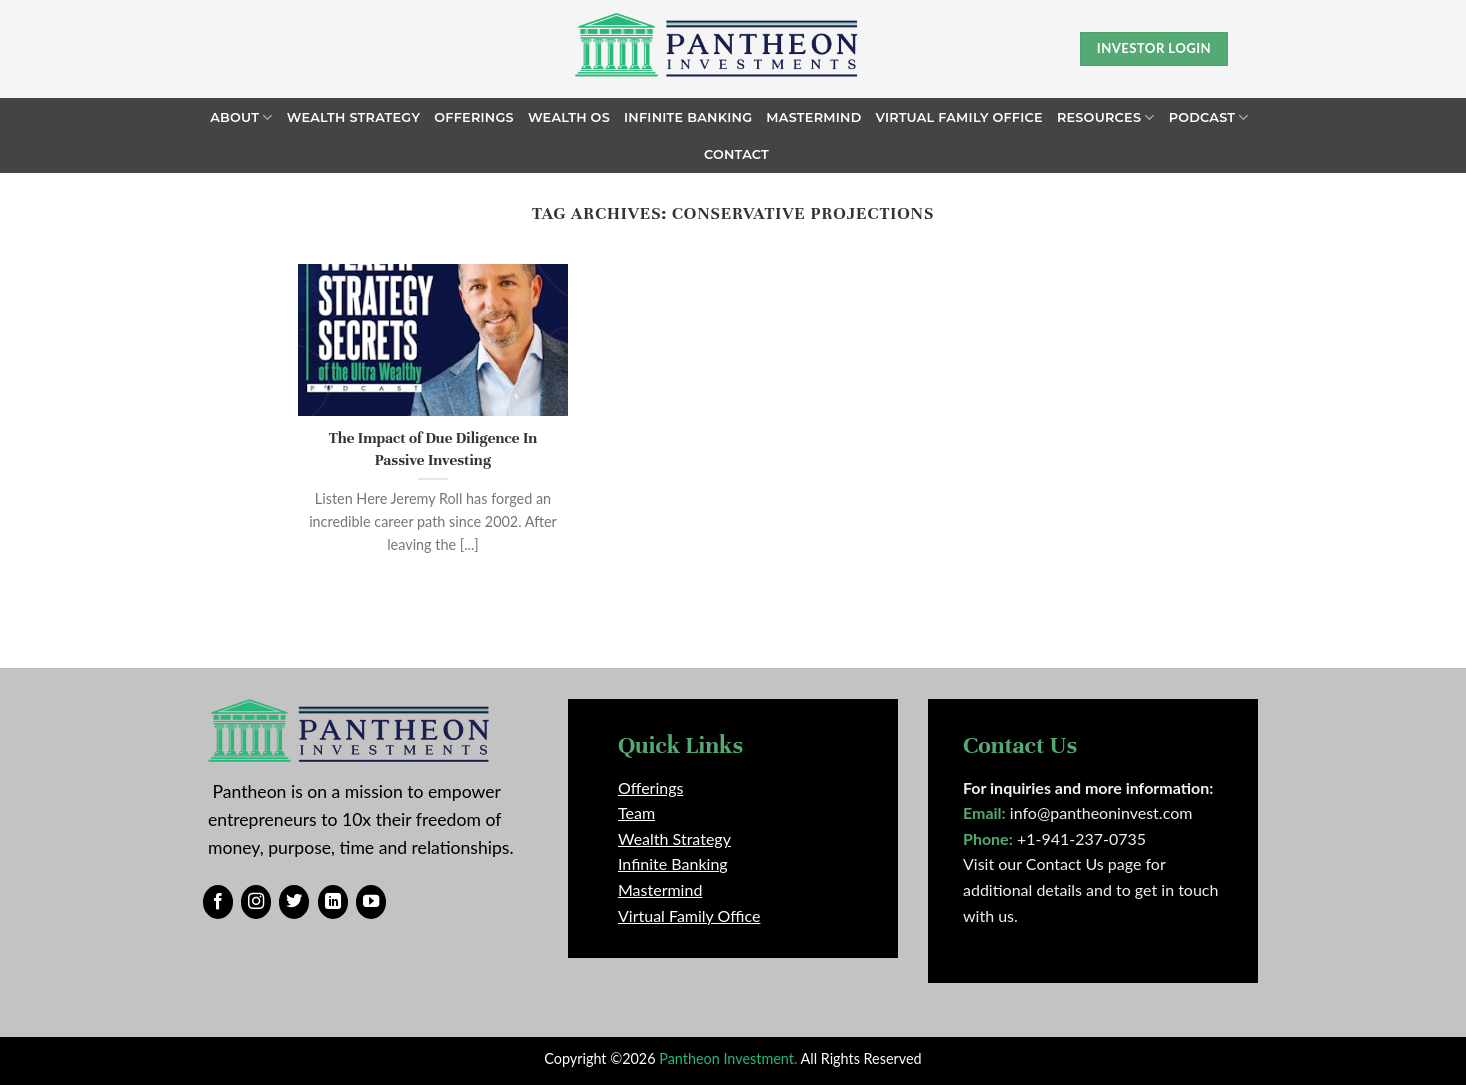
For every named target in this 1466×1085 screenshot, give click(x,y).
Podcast (1209, 117)
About (241, 117)
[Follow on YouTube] (371, 902)
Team (636, 812)
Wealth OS (569, 117)
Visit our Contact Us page (1052, 863)
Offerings (474, 117)
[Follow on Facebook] (218, 902)
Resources (1106, 117)
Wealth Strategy (354, 117)
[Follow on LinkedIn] (333, 902)
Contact (736, 154)
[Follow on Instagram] (256, 902)
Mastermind (813, 117)
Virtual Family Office (959, 117)
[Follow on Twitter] (294, 902)
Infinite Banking (688, 117)
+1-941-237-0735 (1081, 838)
